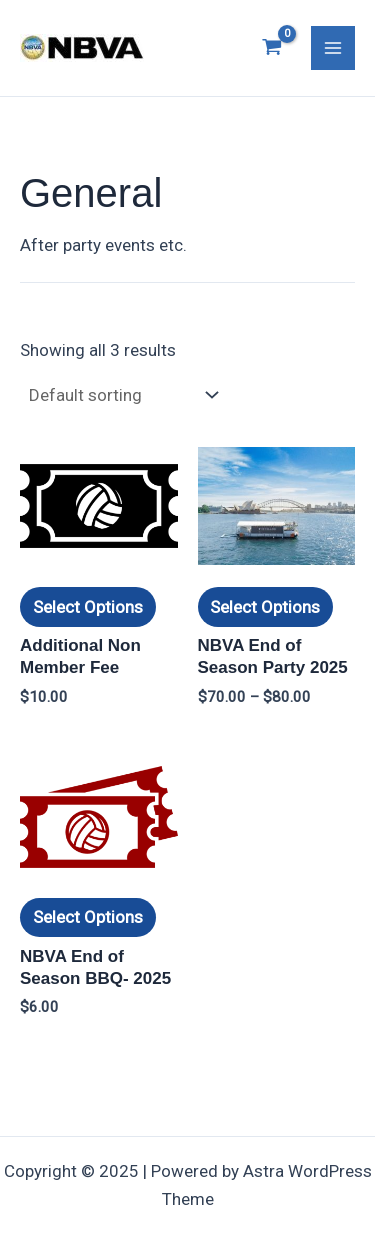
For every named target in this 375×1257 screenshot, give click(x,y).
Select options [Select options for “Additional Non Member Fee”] (88, 607)
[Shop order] (121, 394)
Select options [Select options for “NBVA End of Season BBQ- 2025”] (88, 917)
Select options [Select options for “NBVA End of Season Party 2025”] (265, 607)
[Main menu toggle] (333, 48)
